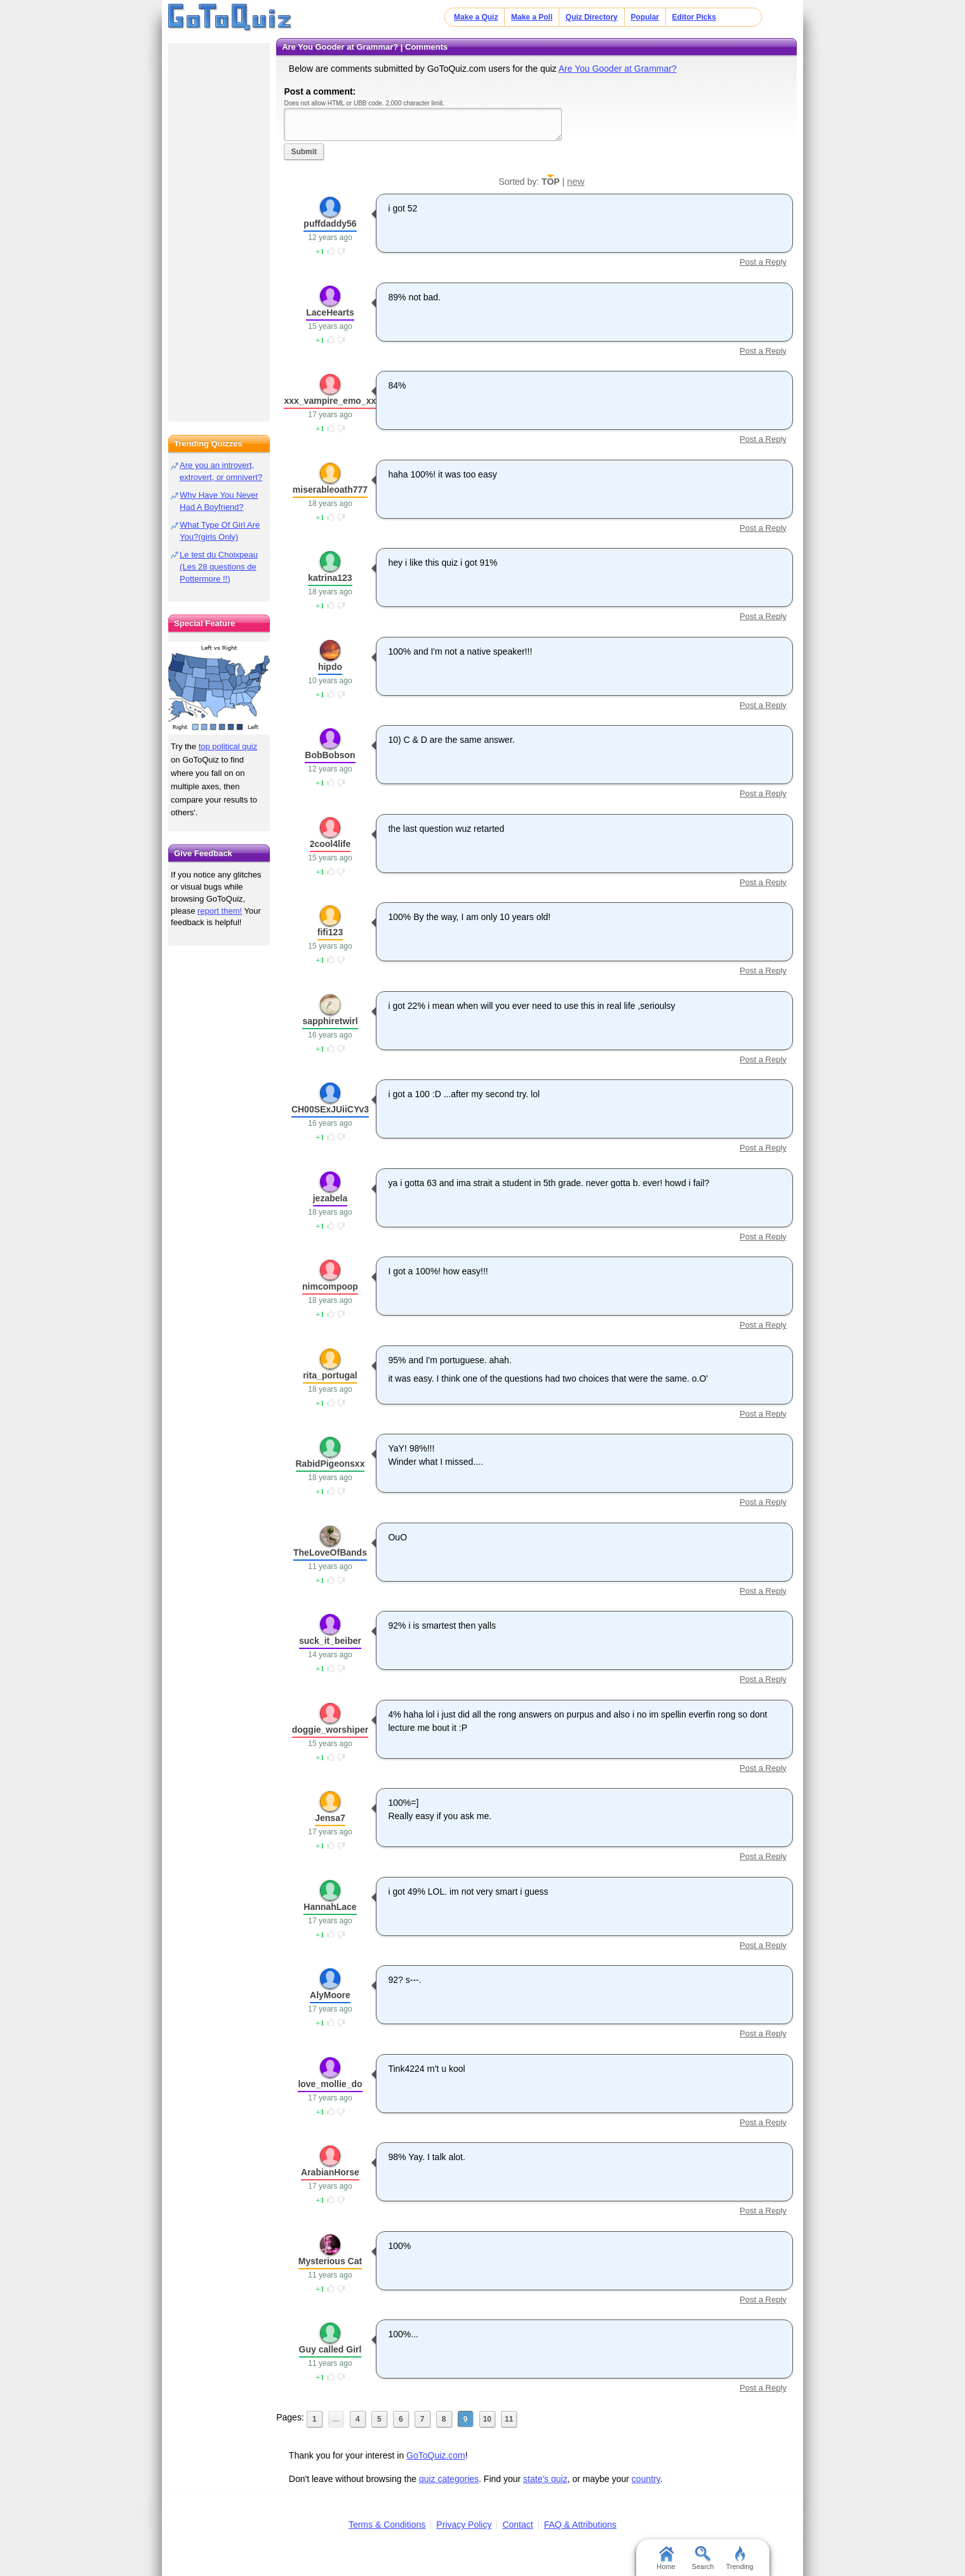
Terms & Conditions (387, 2524)
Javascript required (423, 124)
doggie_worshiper (330, 1730)
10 (487, 2419)
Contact (517, 2524)
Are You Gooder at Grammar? (618, 68)
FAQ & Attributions (580, 2524)
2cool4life (330, 844)
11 (509, 2419)
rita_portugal (330, 1375)
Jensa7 (330, 1818)
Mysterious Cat (330, 2261)
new (576, 181)
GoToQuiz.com (435, 2455)
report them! (219, 911)
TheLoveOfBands (330, 1552)
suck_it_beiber (330, 1641)
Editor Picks (694, 17)
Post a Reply (763, 262)
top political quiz (228, 746)
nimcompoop (330, 1286)
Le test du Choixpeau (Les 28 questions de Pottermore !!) (219, 567)
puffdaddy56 (329, 223)
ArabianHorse (330, 2172)
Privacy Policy (463, 2524)
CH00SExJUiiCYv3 (330, 1109)
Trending (739, 2558)
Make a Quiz (476, 17)
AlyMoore (330, 1995)
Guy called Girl (330, 2349)
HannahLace (329, 1907)
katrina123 (330, 578)
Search (703, 2558)
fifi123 (330, 932)
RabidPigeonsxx (330, 1463)
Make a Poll (531, 17)
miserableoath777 (330, 489)
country (646, 2479)
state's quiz (545, 2479)
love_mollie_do (330, 2084)
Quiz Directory (592, 17)
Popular (644, 17)
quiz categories (449, 2479)
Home (665, 2558)
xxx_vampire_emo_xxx (332, 401)
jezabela (330, 1198)
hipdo (330, 667)
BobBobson (330, 755)
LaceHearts (330, 312)
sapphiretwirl (329, 1021)
